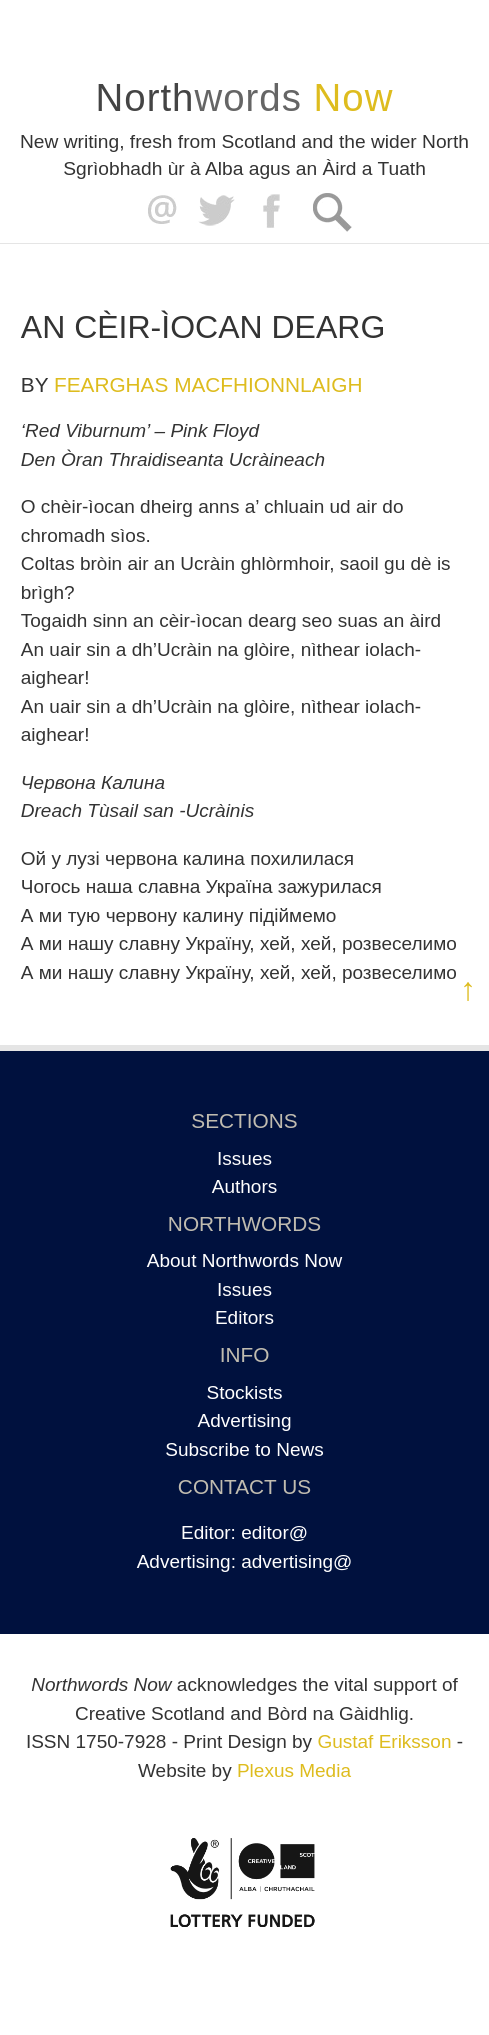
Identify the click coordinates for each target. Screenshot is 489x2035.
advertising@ (296, 1561)
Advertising (245, 1420)
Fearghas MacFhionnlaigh (208, 384)
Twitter (215, 211)
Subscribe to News (244, 1449)
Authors (244, 1186)
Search (331, 211)
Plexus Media (294, 1770)
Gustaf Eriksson (384, 1741)
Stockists (244, 1392)
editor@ (274, 1532)
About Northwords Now (244, 1260)
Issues (244, 1158)
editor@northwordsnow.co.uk (157, 211)
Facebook (273, 211)
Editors (244, 1317)
